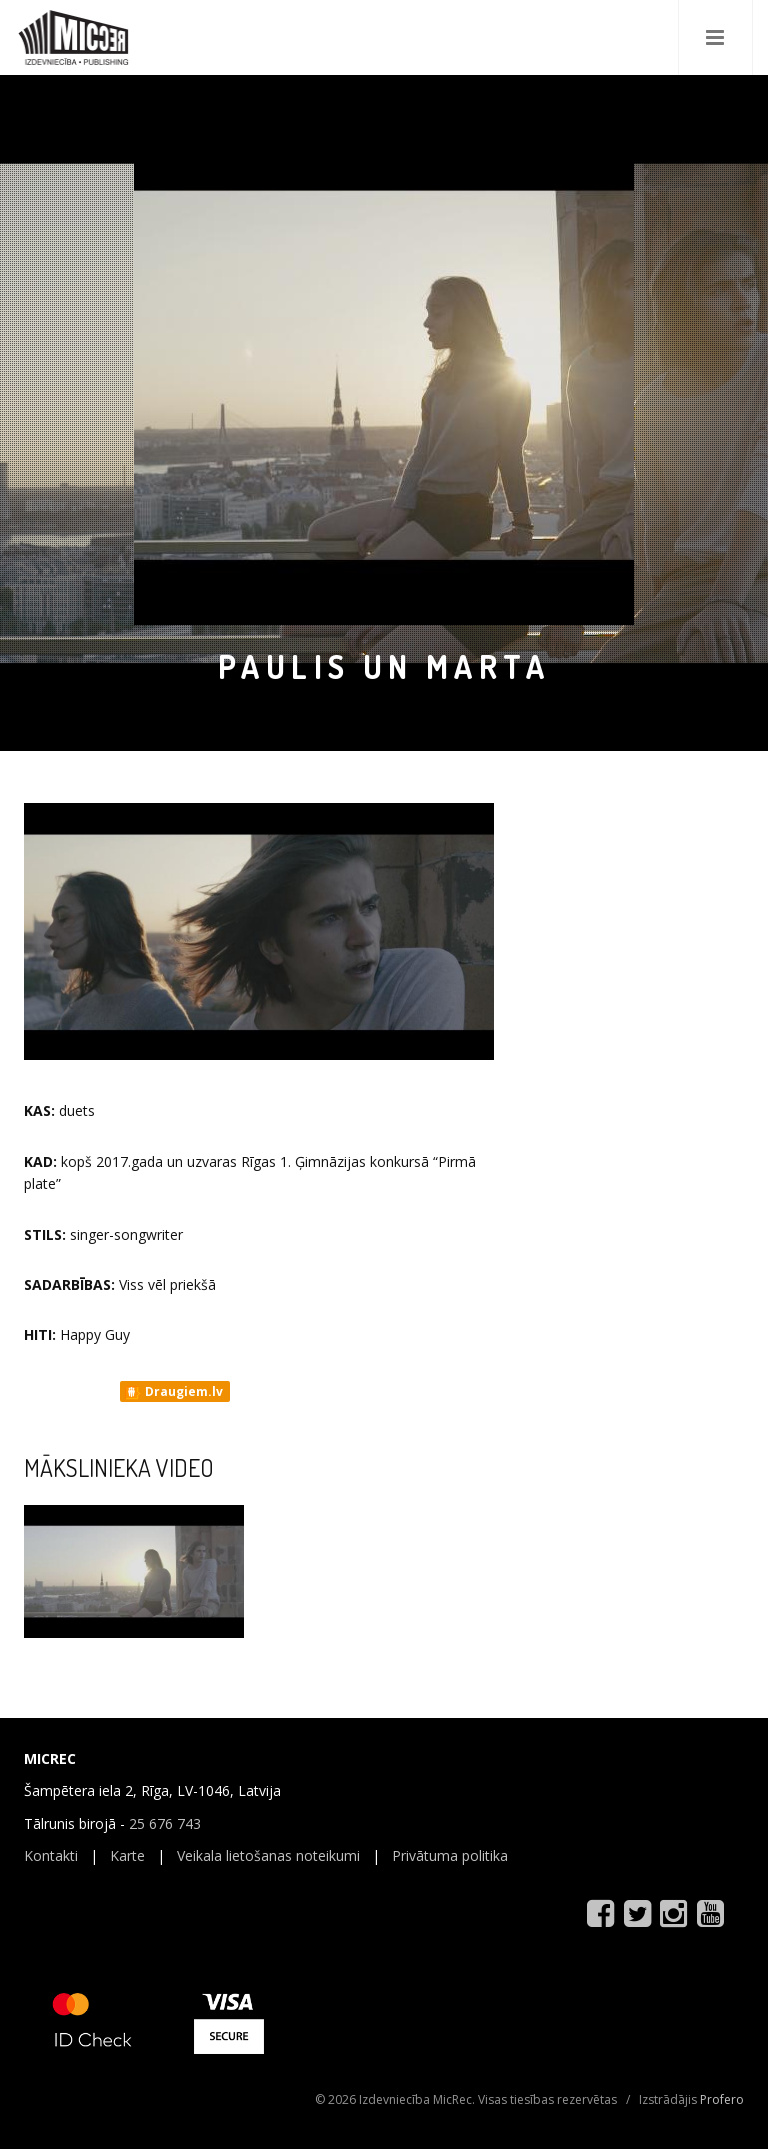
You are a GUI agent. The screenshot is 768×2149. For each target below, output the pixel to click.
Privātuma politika (450, 1855)
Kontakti (51, 1855)
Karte (127, 1855)
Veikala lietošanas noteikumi (268, 1855)
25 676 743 (165, 1823)
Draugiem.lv (173, 1392)
